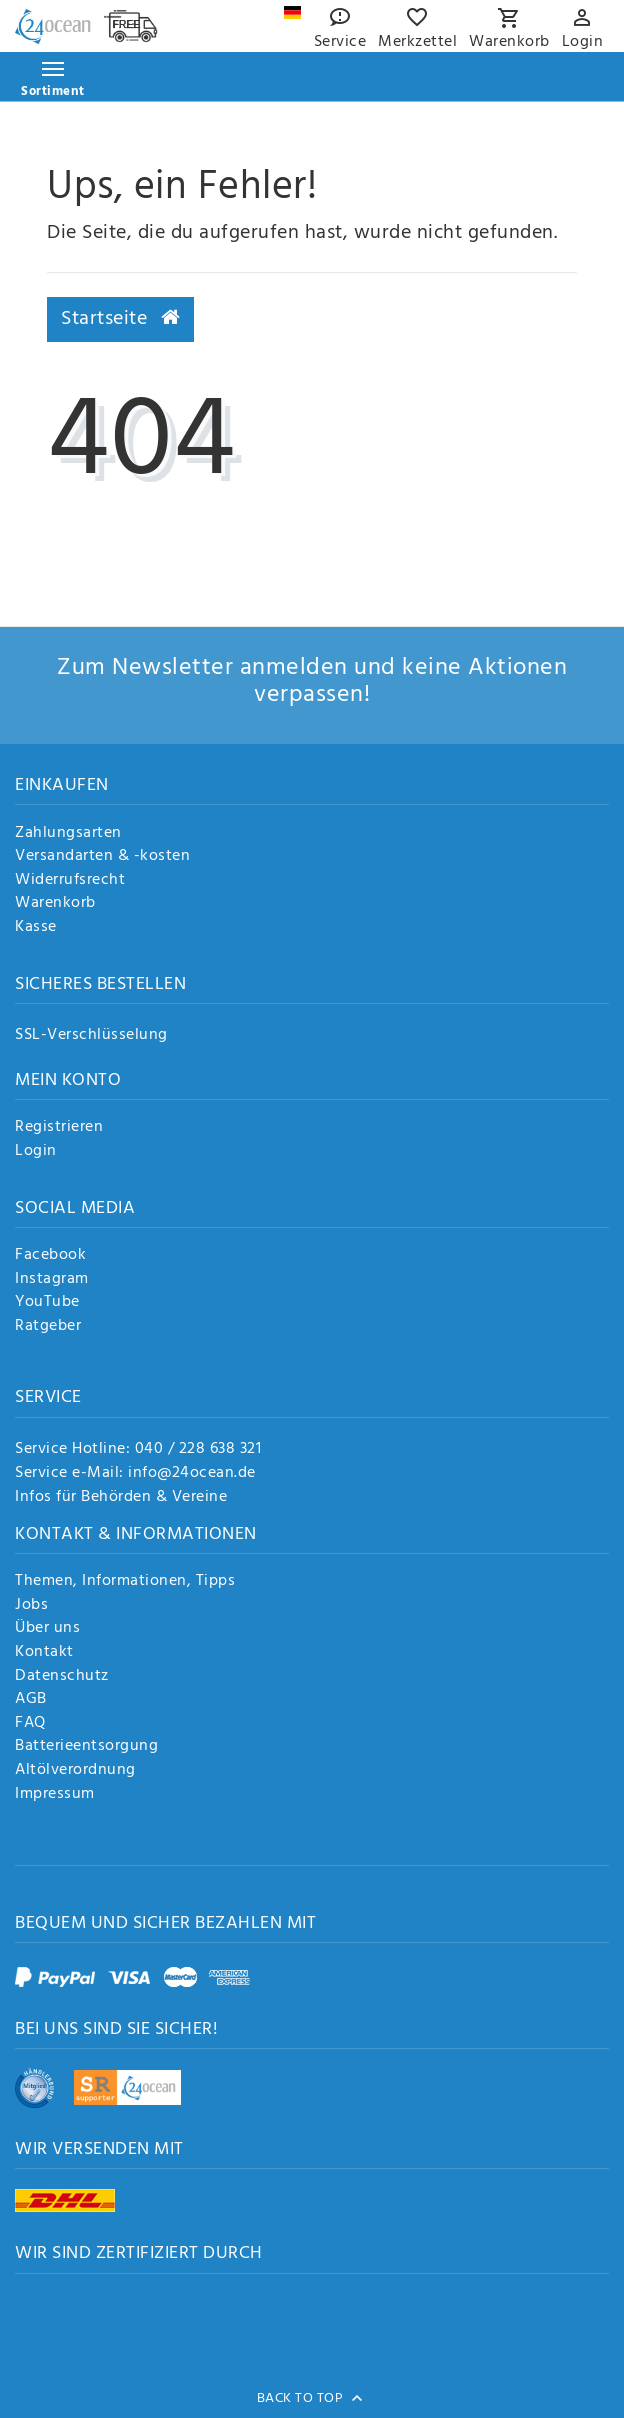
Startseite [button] (120, 319)
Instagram (52, 1280)
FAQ (30, 1724)
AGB (31, 1700)
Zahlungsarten (68, 834)
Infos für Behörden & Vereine (121, 1497)
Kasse (36, 928)
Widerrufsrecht (70, 881)
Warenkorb (55, 904)
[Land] (292, 12)
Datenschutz (62, 1677)
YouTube (47, 1303)
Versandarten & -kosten (102, 857)
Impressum (55, 1795)
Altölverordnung (75, 1771)
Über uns (47, 1629)
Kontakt (44, 1653)
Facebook (50, 1256)
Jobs (31, 1606)
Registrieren (59, 1128)
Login (36, 1152)
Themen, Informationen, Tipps (125, 1582)
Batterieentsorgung (86, 1747)
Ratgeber (48, 1327)
